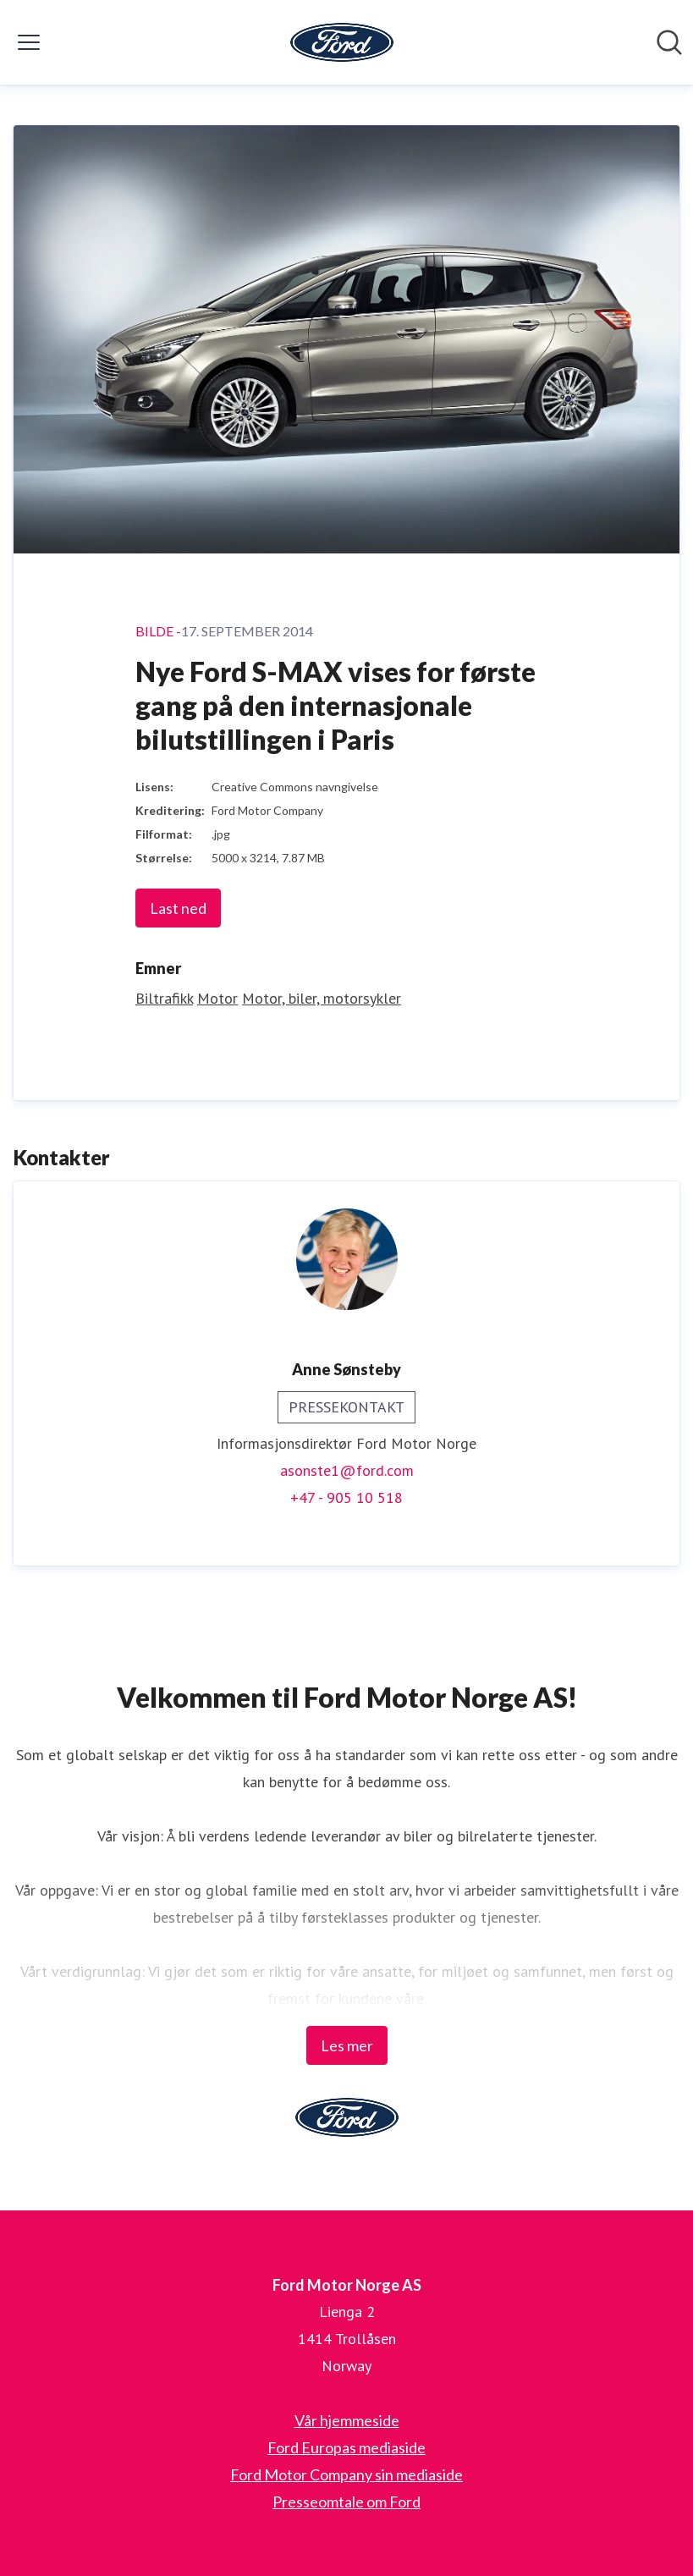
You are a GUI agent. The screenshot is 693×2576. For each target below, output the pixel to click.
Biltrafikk (164, 998)
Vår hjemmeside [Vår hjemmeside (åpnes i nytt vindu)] (346, 2420)
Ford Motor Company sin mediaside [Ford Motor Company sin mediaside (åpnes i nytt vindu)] (346, 2474)
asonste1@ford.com (347, 1470)
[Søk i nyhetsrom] (669, 42)
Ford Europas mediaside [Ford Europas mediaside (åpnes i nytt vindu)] (346, 2447)
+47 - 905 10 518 (346, 1497)
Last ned (178, 908)
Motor (217, 998)
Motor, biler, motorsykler (321, 998)
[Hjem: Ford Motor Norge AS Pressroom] (342, 42)
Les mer (347, 2045)
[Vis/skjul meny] (28, 42)
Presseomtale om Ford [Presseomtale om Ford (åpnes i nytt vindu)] (346, 2501)
